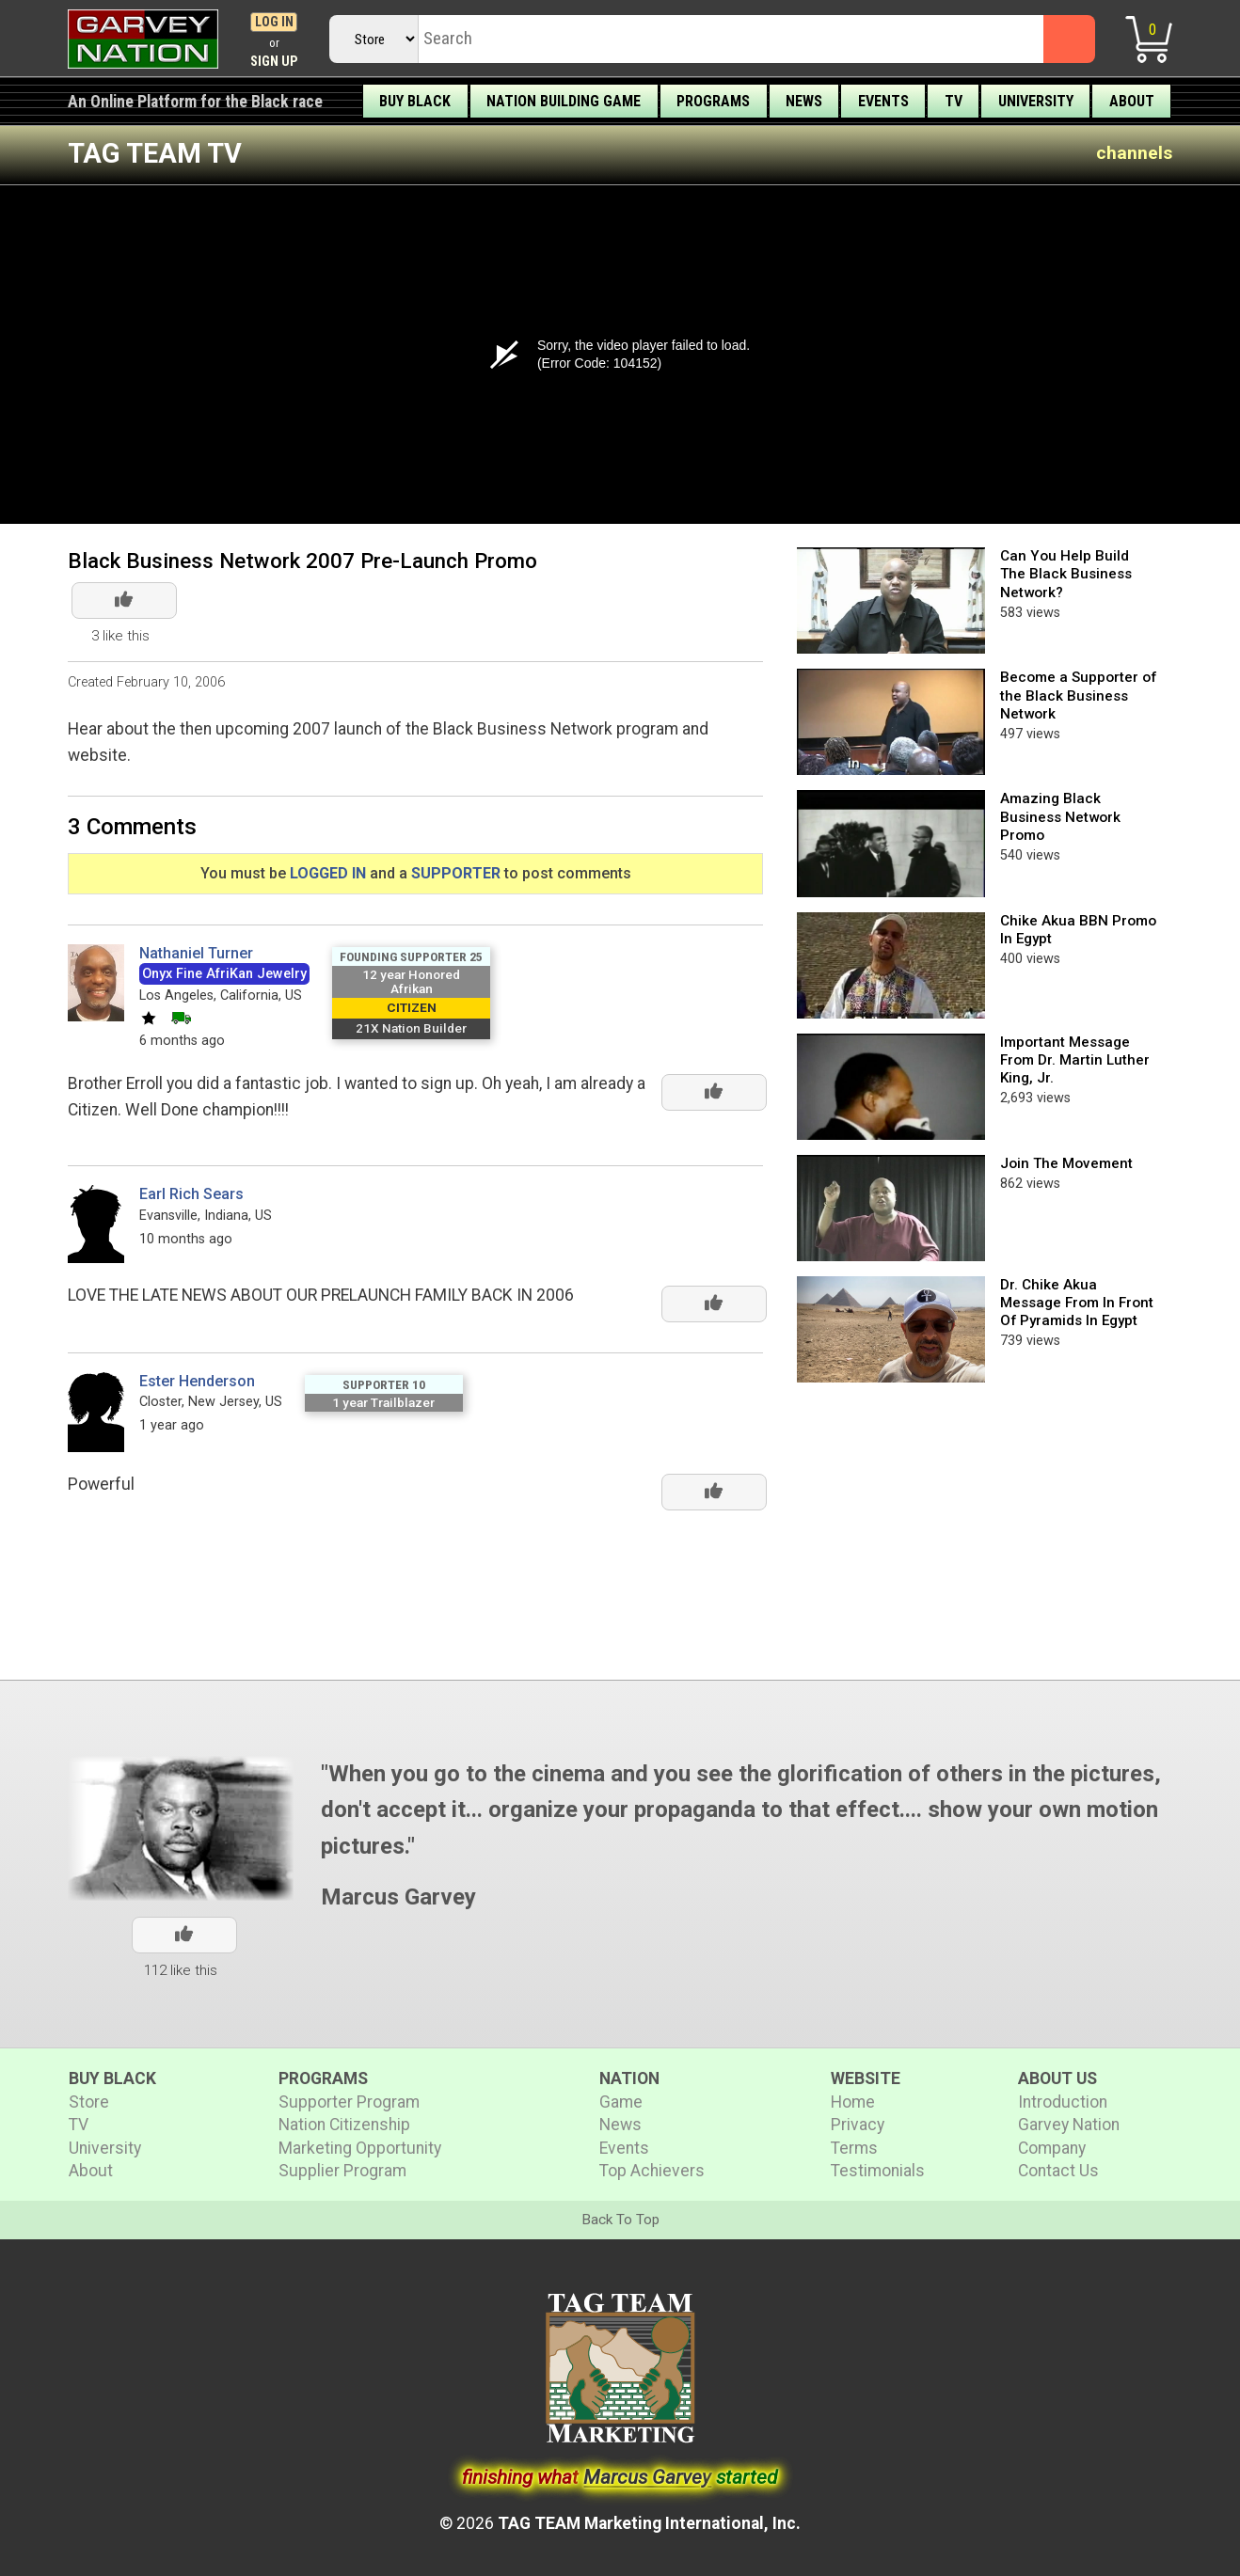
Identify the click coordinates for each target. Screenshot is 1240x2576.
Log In (274, 22)
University (1035, 101)
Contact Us (1058, 2170)
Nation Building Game (563, 101)
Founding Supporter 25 (411, 956)
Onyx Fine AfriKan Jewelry (224, 974)
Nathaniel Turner (196, 953)
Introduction (1062, 2102)
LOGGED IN (328, 873)
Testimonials (878, 2170)
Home (853, 2102)
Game (621, 2102)
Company (1052, 2148)
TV (953, 101)
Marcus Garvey (398, 1897)
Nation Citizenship (344, 2124)
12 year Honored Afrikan (411, 981)
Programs (713, 101)
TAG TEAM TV (155, 153)
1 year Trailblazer (383, 1402)
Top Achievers (652, 2170)
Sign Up (274, 62)
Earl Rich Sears (191, 1194)
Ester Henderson (197, 1381)
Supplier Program (342, 2170)
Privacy (857, 2124)
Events (883, 101)
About (1131, 101)
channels (1134, 153)
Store (89, 2102)
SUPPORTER (456, 873)
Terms (854, 2148)
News (804, 101)
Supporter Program (349, 2102)
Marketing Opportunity (359, 2148)
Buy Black (415, 101)
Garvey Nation (1069, 2124)
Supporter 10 (383, 1384)
